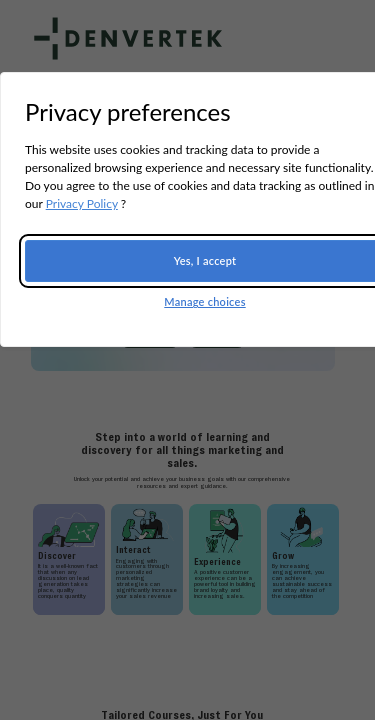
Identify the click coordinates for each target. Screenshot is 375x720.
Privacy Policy (82, 203)
